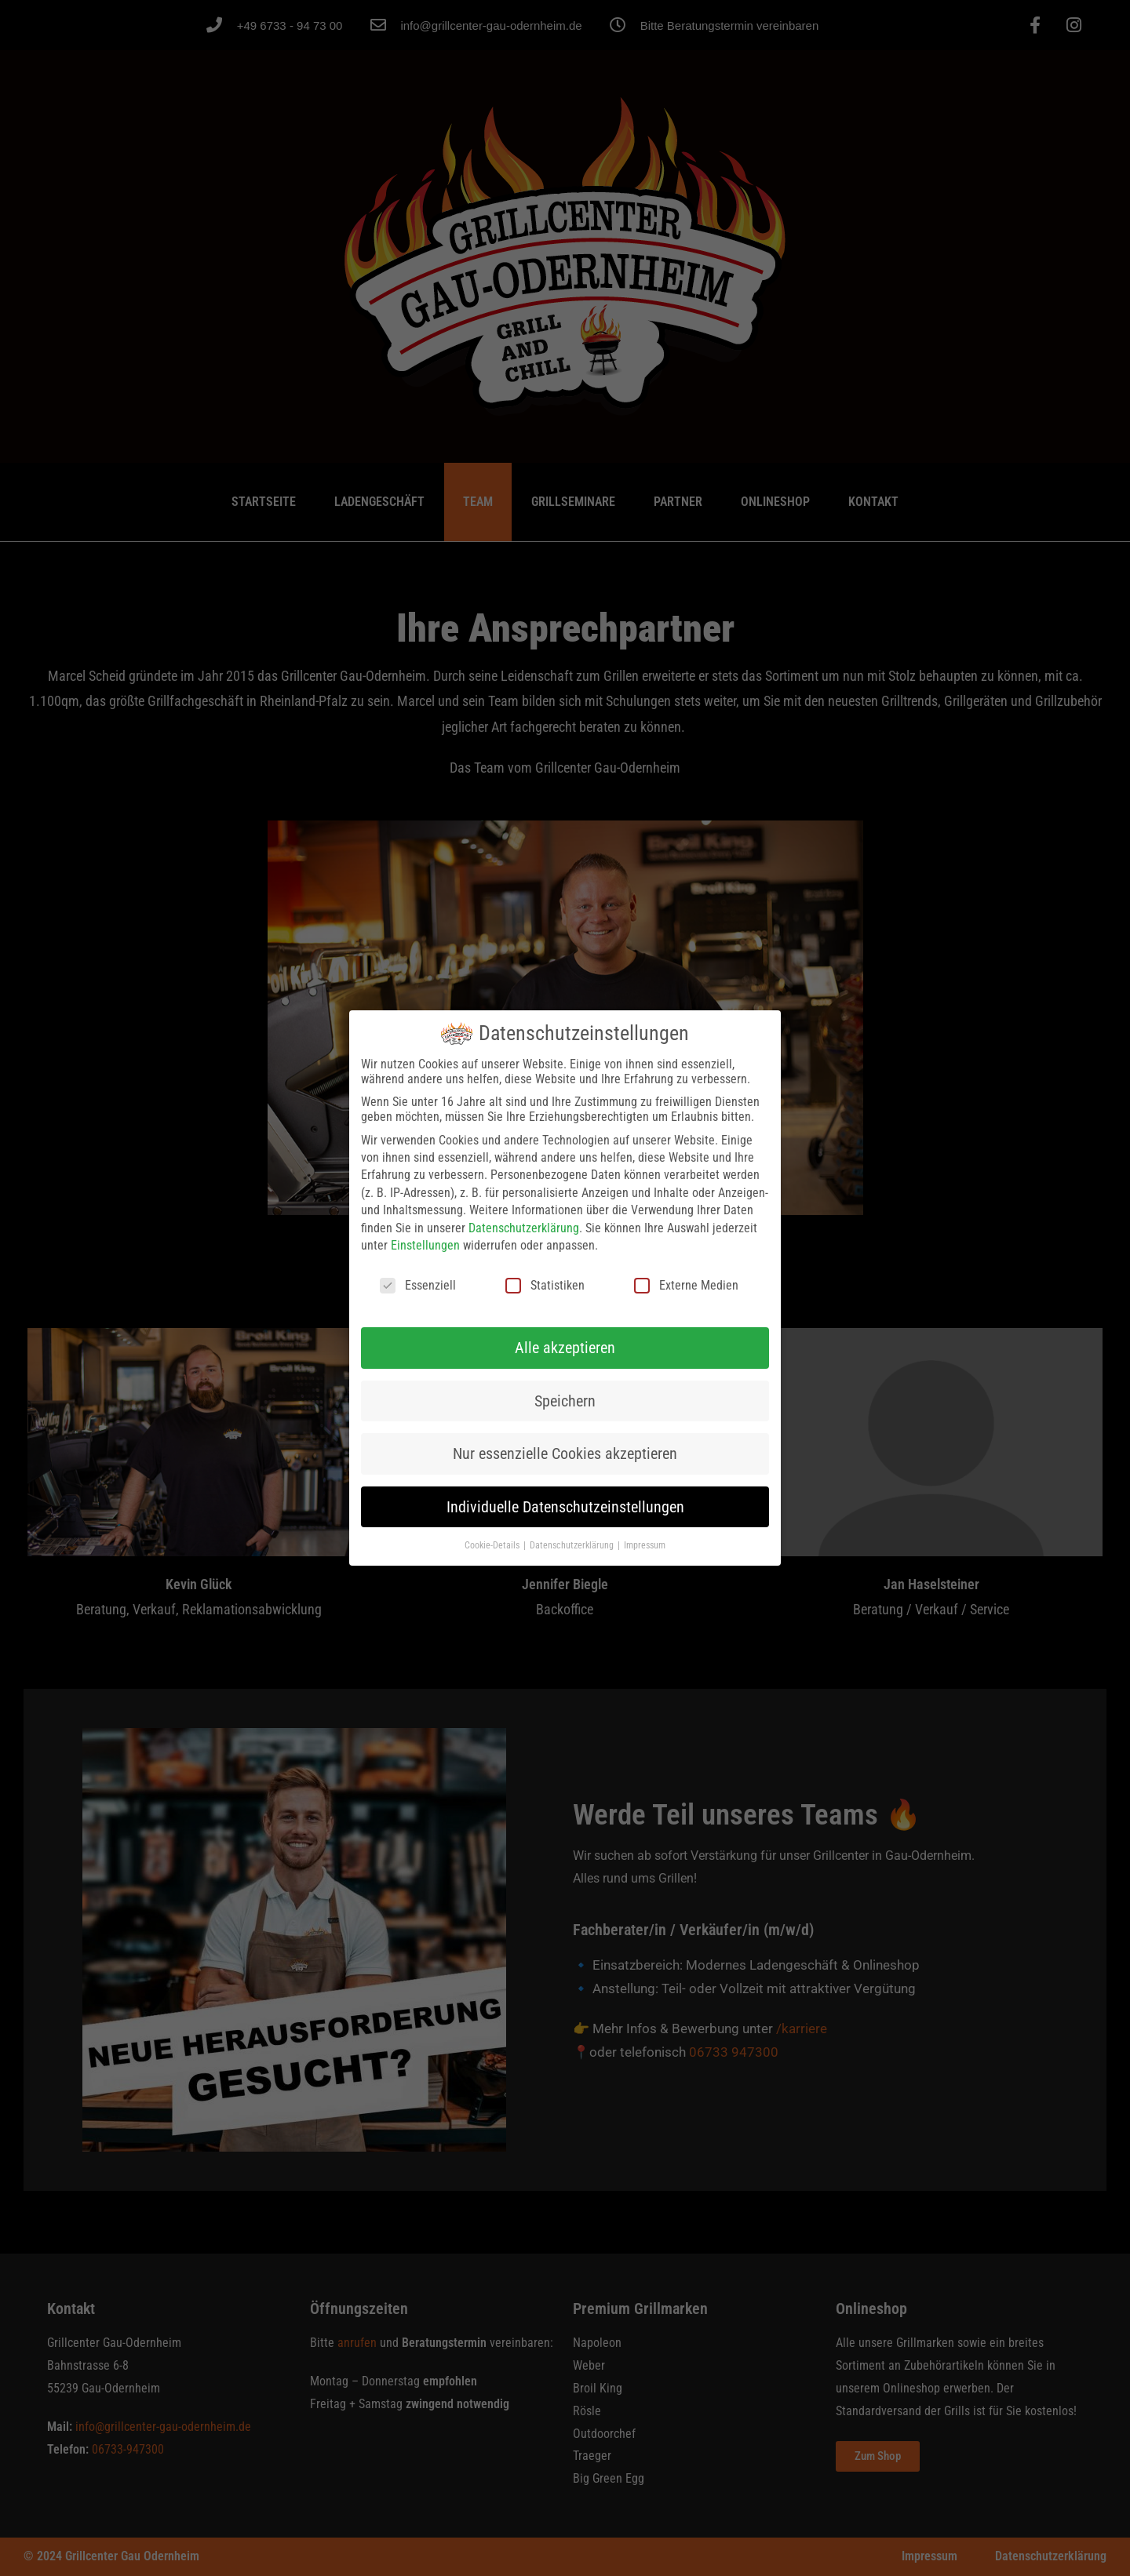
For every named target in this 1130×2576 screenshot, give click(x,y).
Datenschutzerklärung (523, 1228)
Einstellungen (425, 1245)
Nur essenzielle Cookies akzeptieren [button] (565, 1453)
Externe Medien (686, 1285)
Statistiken (545, 1285)
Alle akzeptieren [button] (565, 1347)
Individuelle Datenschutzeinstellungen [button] (565, 1506)
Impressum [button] (644, 1545)
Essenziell (418, 1285)
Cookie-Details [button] (493, 1545)
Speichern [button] (565, 1401)
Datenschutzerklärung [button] (573, 1545)
